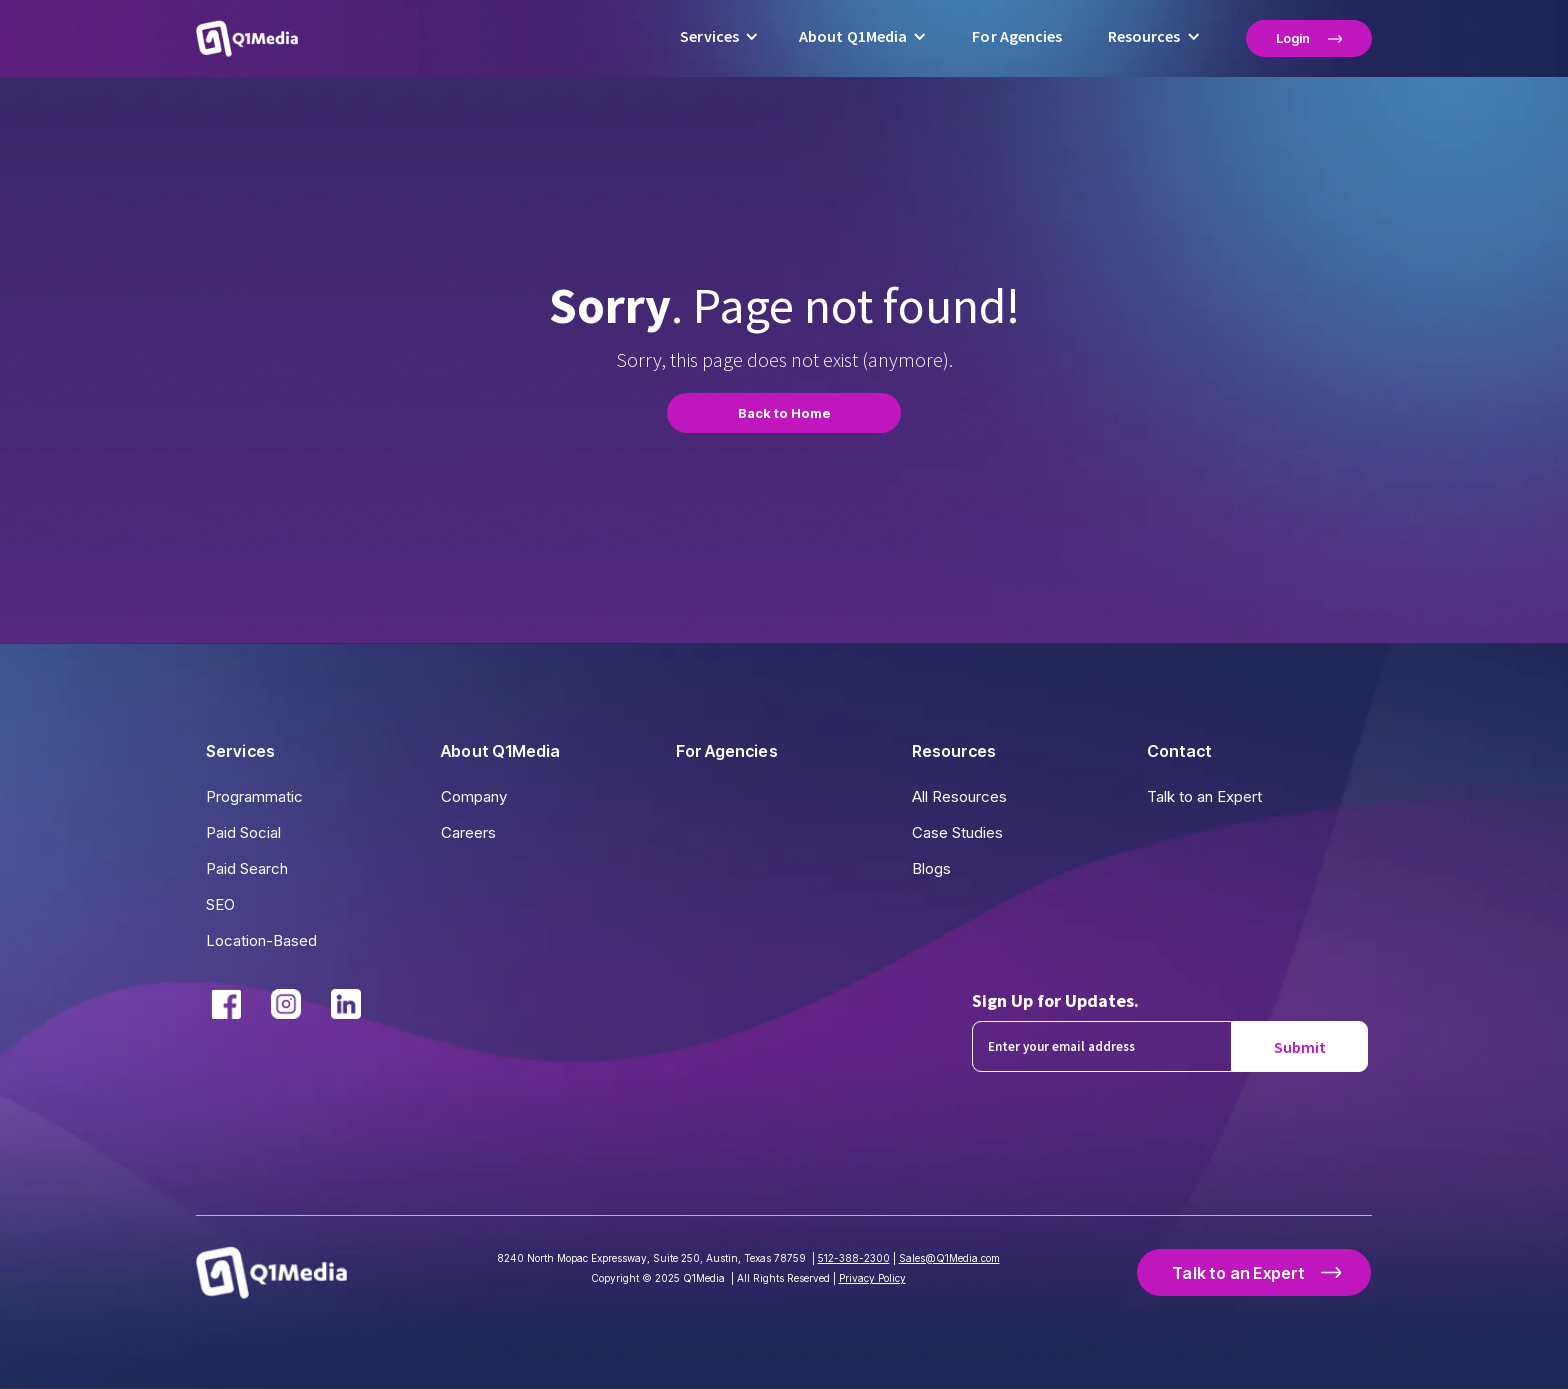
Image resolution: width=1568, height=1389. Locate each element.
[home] (247, 38)
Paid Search (247, 868)
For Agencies (1017, 36)
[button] (719, 38)
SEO (220, 904)
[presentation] (1172, 1126)
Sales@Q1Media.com (949, 1258)
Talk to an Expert (1204, 796)
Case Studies (957, 832)
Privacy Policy (872, 1278)
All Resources (959, 796)
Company (474, 796)
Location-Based (261, 940)
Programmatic (254, 796)
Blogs (931, 868)
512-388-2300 (854, 1258)
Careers (468, 832)
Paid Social (243, 832)
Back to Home (784, 413)
